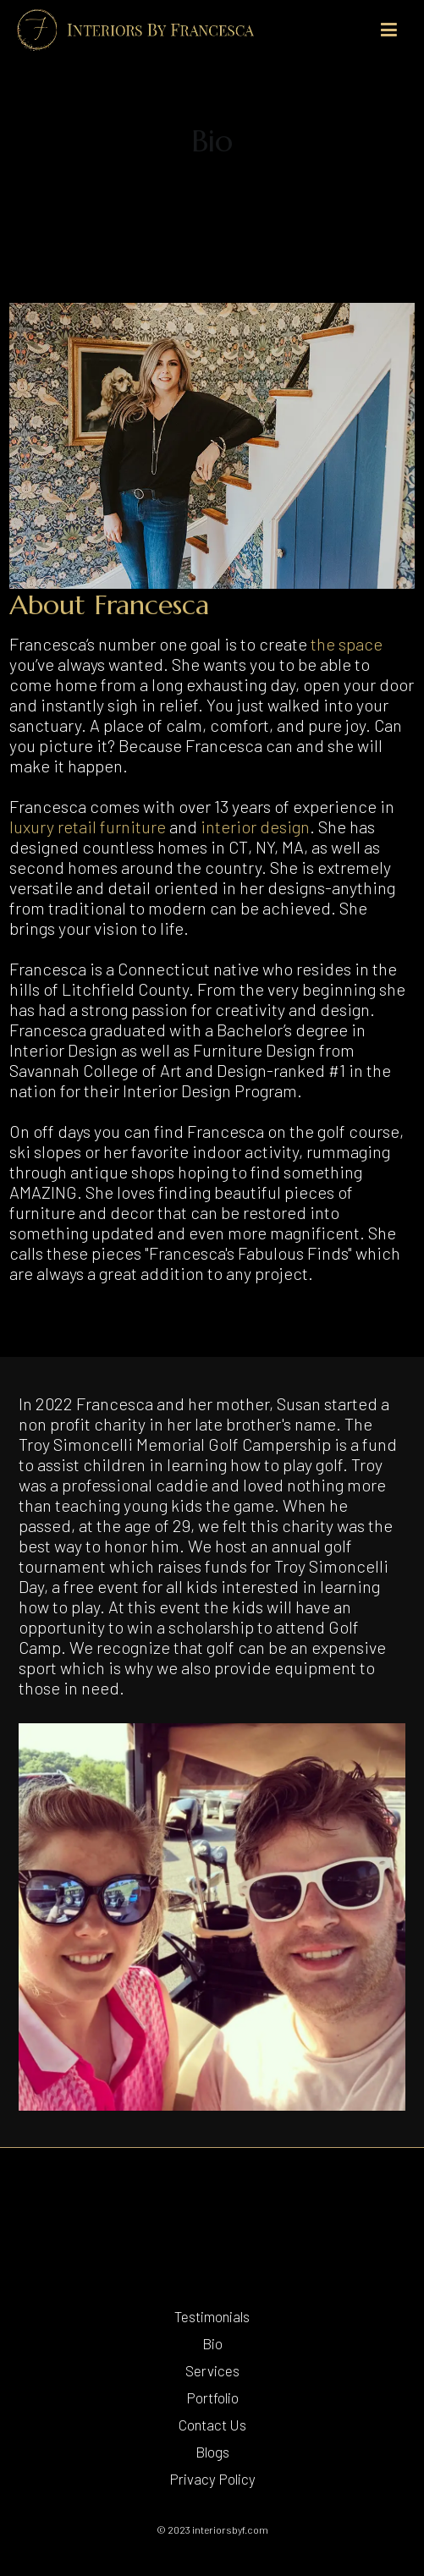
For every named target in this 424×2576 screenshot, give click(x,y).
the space (347, 644)
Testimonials (212, 2316)
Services (212, 2370)
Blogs (212, 2451)
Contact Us (212, 2424)
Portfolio (212, 2397)
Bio (212, 2343)
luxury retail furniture (87, 826)
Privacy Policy (212, 2478)
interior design (255, 826)
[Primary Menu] (389, 30)
